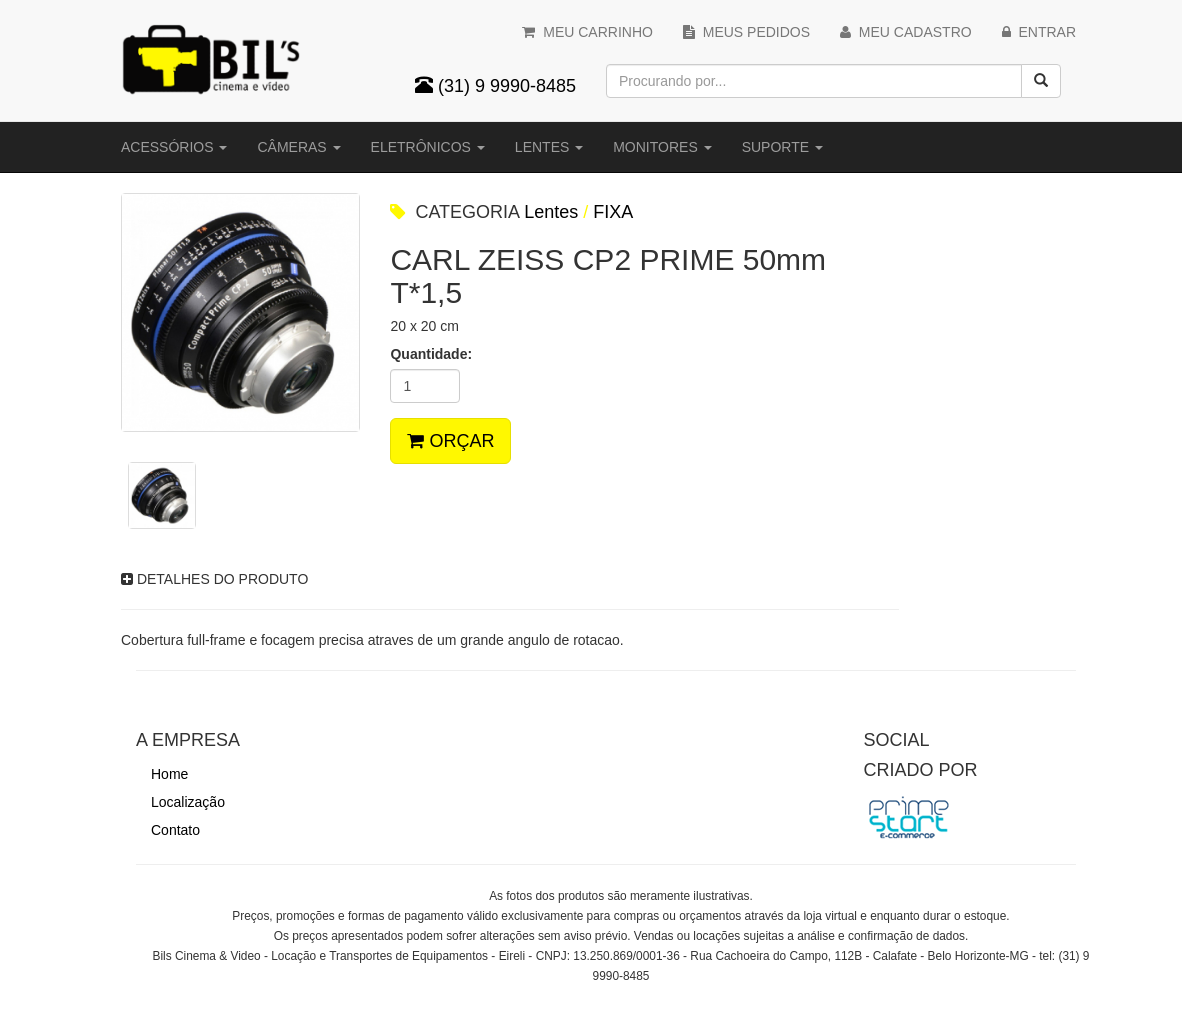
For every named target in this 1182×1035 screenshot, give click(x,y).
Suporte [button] (782, 147)
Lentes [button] (549, 147)
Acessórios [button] (174, 147)
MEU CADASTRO (906, 32)
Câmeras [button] (298, 147)
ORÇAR (450, 441)
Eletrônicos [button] (428, 147)
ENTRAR (1039, 32)
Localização (188, 802)
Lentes (551, 212)
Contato (175, 830)
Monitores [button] (662, 147)
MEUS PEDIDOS (746, 32)
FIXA (613, 212)
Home (169, 774)
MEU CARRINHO (587, 32)
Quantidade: (431, 354)
